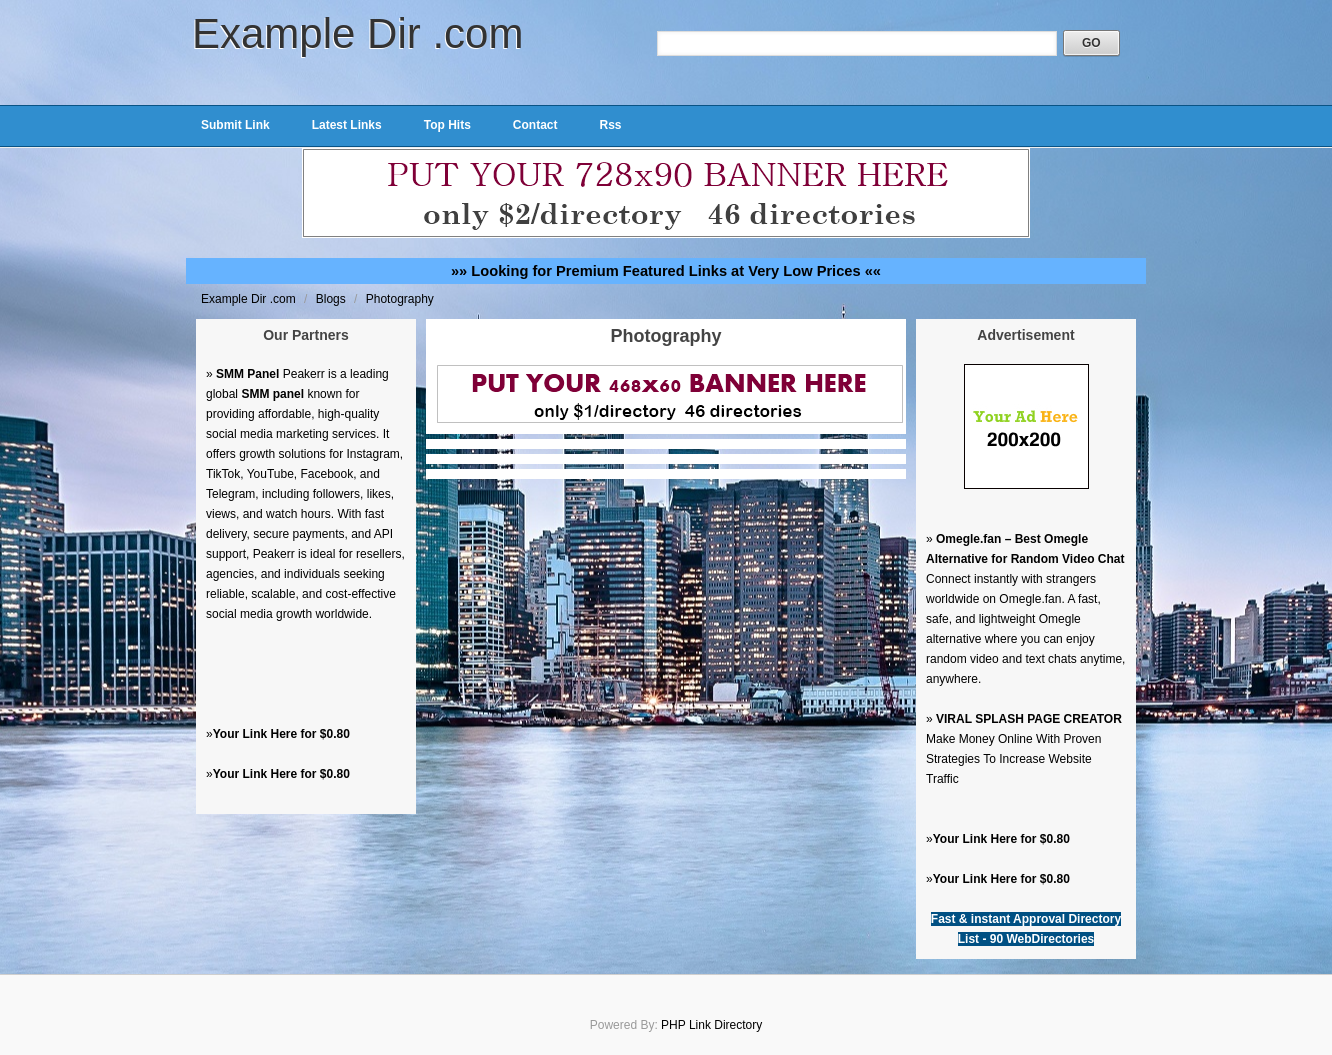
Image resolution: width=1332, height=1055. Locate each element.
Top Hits (447, 125)
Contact (535, 125)
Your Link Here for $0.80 (281, 734)
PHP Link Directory (711, 1025)
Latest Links (347, 125)
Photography (400, 299)
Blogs (332, 299)
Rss (610, 125)
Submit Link (235, 125)
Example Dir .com (357, 33)
